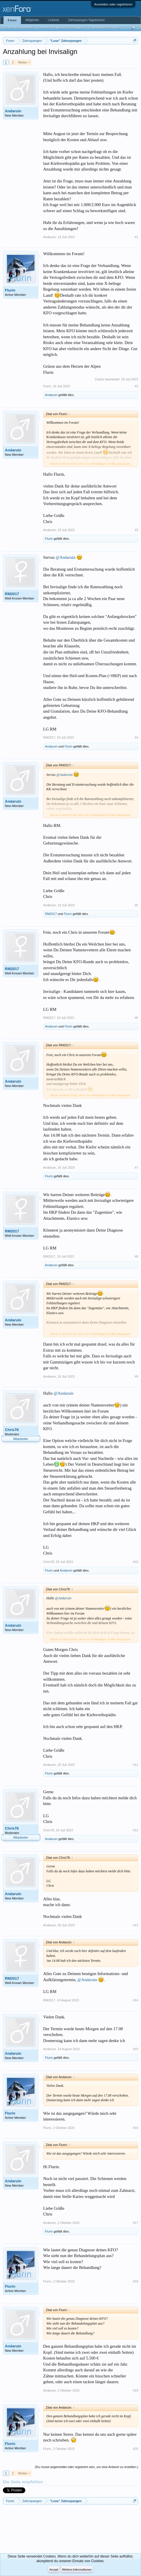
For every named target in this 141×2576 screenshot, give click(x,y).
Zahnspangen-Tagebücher (86, 20)
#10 (135, 1561)
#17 (135, 2222)
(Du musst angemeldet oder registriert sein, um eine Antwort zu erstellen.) (86, 2467)
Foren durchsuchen (19, 27)
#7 (136, 1167)
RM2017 (12, 594)
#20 (135, 2448)
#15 (135, 2049)
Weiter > (24, 62)
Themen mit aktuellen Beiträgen (60, 27)
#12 (135, 1830)
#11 (135, 1764)
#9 (136, 1376)
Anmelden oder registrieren (113, 4)
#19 (135, 2390)
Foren (12, 20)
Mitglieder (32, 20)
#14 (135, 2000)
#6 (136, 1017)
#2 (136, 386)
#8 (136, 1256)
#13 (135, 1925)
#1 (136, 237)
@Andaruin (66, 557)
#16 (135, 2127)
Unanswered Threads (104, 27)
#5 (136, 905)
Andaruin (13, 111)
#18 (135, 2281)
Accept (53, 2569)
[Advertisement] (29, 2529)
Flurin (10, 290)
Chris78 (12, 1430)
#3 (136, 530)
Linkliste (53, 20)
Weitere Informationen (77, 2569)
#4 (136, 737)
